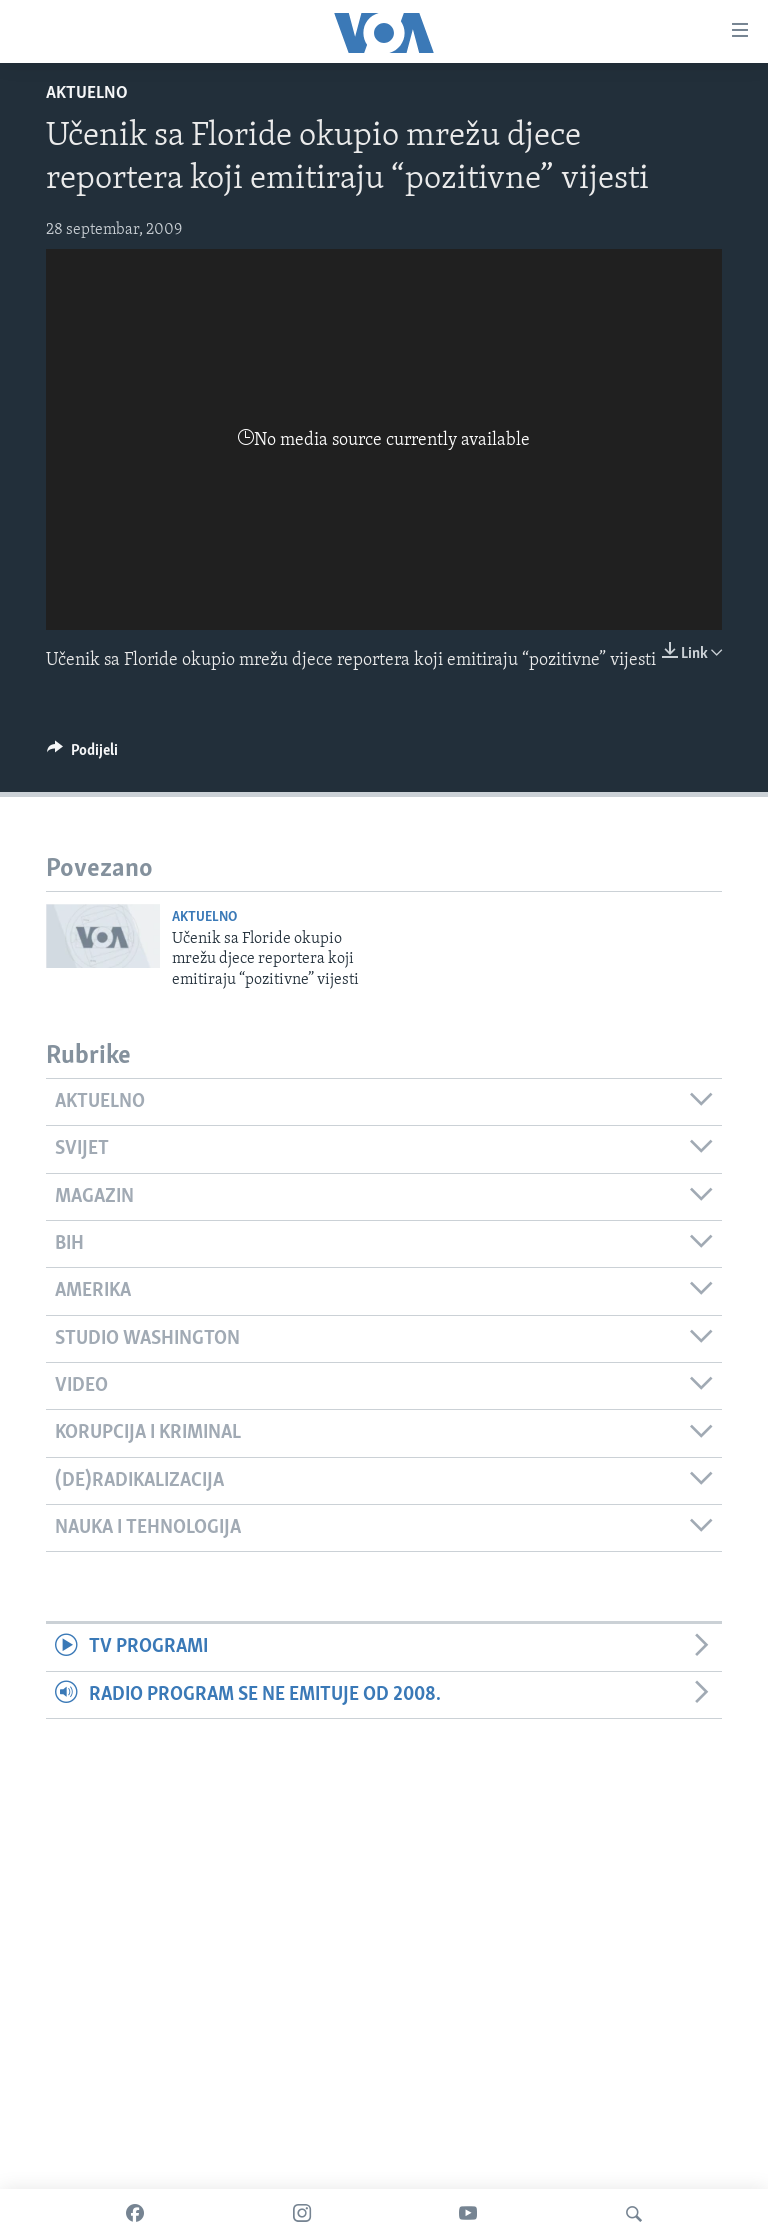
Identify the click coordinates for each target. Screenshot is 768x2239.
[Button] (82, 755)
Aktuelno (87, 93)
